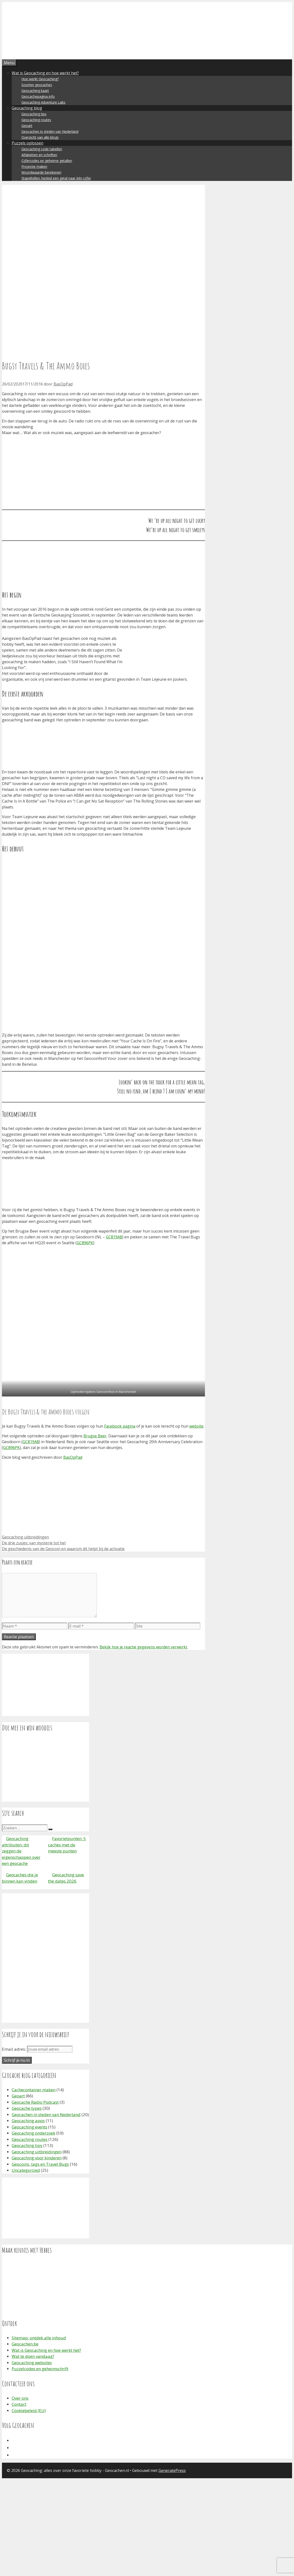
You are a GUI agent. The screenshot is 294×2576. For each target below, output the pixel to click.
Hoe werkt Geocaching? (40, 79)
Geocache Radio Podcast (35, 2102)
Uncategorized (26, 2170)
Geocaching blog (27, 108)
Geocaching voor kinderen (37, 2158)
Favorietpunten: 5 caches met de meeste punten (67, 1845)
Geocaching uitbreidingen (25, 1537)
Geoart (26, 125)
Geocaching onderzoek (33, 2133)
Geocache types (27, 2108)
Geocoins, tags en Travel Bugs (40, 2164)
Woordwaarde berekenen (41, 172)
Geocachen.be (25, 2344)
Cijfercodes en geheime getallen (46, 160)
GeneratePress (172, 2470)
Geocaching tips (33, 114)
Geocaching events (29, 2127)
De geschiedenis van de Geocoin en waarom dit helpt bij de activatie (63, 1548)
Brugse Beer (95, 1436)
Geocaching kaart (35, 90)
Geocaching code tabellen (41, 149)
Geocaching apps (28, 2120)
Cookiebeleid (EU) (29, 2410)
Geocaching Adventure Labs (43, 102)
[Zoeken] (50, 1829)
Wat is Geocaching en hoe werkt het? (45, 73)
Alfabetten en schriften (39, 154)
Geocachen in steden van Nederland (49, 131)
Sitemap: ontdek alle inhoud (39, 2338)
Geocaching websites (32, 2362)
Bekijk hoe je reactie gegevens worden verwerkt (143, 1647)
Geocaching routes (36, 119)
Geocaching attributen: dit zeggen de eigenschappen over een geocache (21, 1851)
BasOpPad (72, 1457)
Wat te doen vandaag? (33, 2356)
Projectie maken (34, 166)
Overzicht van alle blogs (40, 137)
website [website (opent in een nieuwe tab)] (196, 1426)
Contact (19, 2404)
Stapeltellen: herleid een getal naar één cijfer (56, 178)
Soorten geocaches (36, 84)
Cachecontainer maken (33, 2090)
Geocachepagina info (38, 96)
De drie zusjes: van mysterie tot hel (33, 1543)
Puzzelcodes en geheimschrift (40, 2368)
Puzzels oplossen (27, 143)
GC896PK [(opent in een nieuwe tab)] (85, 1242)
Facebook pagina (119, 1426)
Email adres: (14, 2049)
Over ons (20, 2398)
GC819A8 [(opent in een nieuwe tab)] (114, 1237)
